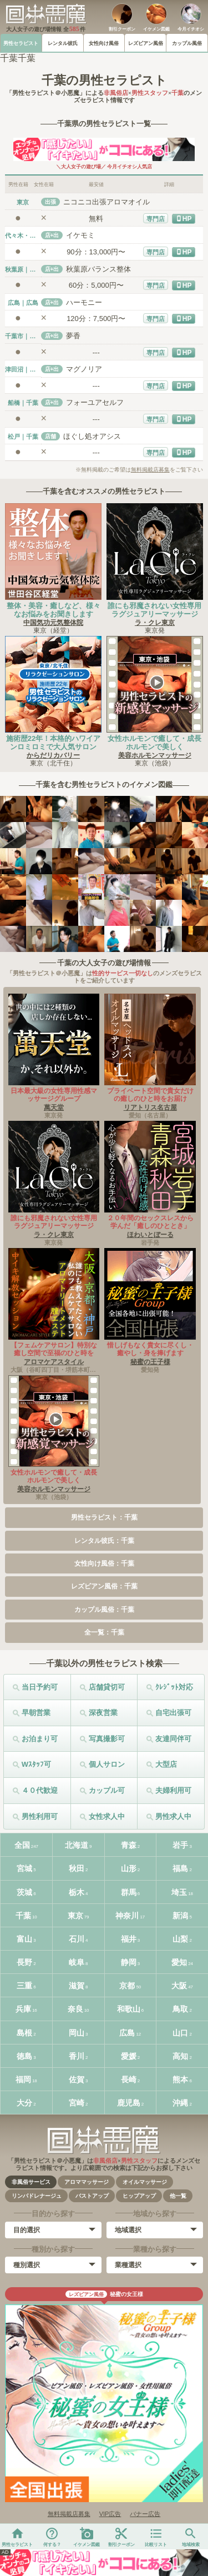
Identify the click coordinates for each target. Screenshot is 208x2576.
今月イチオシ (190, 29)
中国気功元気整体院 (53, 623)
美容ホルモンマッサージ (154, 755)
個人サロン (107, 1764)
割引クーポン (122, 29)
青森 (128, 1845)
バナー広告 (145, 2513)
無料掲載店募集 (150, 470)
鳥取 (180, 2008)
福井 (128, 1938)
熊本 (180, 2079)
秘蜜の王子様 (150, 1362)
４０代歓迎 (40, 1790)
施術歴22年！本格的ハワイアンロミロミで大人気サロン (53, 742)
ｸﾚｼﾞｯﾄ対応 (174, 1687)
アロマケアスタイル (54, 1362)
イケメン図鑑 (156, 29)
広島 (127, 2032)
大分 (24, 2102)
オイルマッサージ (145, 2182)
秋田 (76, 1868)
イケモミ (80, 235)
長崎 (128, 2079)
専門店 (155, 218)
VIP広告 (110, 2513)
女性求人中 (107, 1816)
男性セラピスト (20, 43)
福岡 (23, 2079)
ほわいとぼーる (150, 1235)
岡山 (76, 2032)
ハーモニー (84, 302)
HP (187, 219)
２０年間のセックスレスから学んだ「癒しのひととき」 (150, 1222)
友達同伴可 (173, 1739)
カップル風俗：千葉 (104, 1609)
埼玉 (179, 1892)
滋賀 (76, 1985)
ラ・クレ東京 (155, 623)
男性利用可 (40, 1816)
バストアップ (92, 2196)
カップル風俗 (187, 43)
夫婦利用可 (173, 1790)
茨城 (24, 1892)
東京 (75, 1915)
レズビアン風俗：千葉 (104, 1586)
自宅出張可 (173, 1712)
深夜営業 (103, 1712)
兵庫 (23, 2008)
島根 (24, 2032)
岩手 (180, 1845)
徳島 (24, 2056)
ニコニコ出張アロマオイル (106, 202)
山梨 (180, 1938)
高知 (180, 2056)
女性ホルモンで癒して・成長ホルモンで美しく (154, 742)
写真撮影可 (107, 1739)
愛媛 (128, 2056)
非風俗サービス (31, 2182)
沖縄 (180, 2102)
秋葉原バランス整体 (98, 269)
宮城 (24, 1868)
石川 (76, 1938)
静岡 (128, 1962)
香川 (76, 2056)
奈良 (75, 2008)
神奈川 (127, 1915)
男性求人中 (173, 1816)
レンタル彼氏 (63, 43)
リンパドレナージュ (37, 2196)
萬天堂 (54, 1107)
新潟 (180, 1915)
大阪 (179, 1985)
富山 (24, 1938)
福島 (180, 1868)
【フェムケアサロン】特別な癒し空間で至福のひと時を (54, 1349)
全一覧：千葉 (104, 1632)
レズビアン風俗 (145, 43)
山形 (128, 1868)
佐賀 (76, 2079)
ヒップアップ (139, 2196)
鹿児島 (128, 2102)
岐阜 (76, 1962)
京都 (127, 1985)
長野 (24, 1962)
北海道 (76, 1845)
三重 (24, 1985)
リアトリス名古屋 (150, 1107)
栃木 (76, 1892)
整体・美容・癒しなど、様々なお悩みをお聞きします (53, 610)
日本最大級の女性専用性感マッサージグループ (54, 1094)
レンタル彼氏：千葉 (104, 1541)
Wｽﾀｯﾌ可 (36, 1764)
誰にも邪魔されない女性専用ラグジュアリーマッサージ (154, 610)
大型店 (166, 1764)
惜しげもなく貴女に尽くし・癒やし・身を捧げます (150, 1349)
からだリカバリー (53, 755)
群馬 (128, 1892)
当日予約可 (40, 1687)
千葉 (23, 1915)
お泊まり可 (40, 1739)
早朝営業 (36, 1712)
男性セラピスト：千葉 (104, 1517)
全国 (22, 1845)
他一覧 (178, 2196)
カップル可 (107, 1790)
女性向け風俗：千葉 (104, 1563)
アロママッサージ (86, 2182)
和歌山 (128, 2008)
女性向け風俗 (104, 43)
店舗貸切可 (107, 1687)
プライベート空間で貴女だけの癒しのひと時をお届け (150, 1094)
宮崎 (76, 2102)
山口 (180, 2032)
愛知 (179, 1962)
